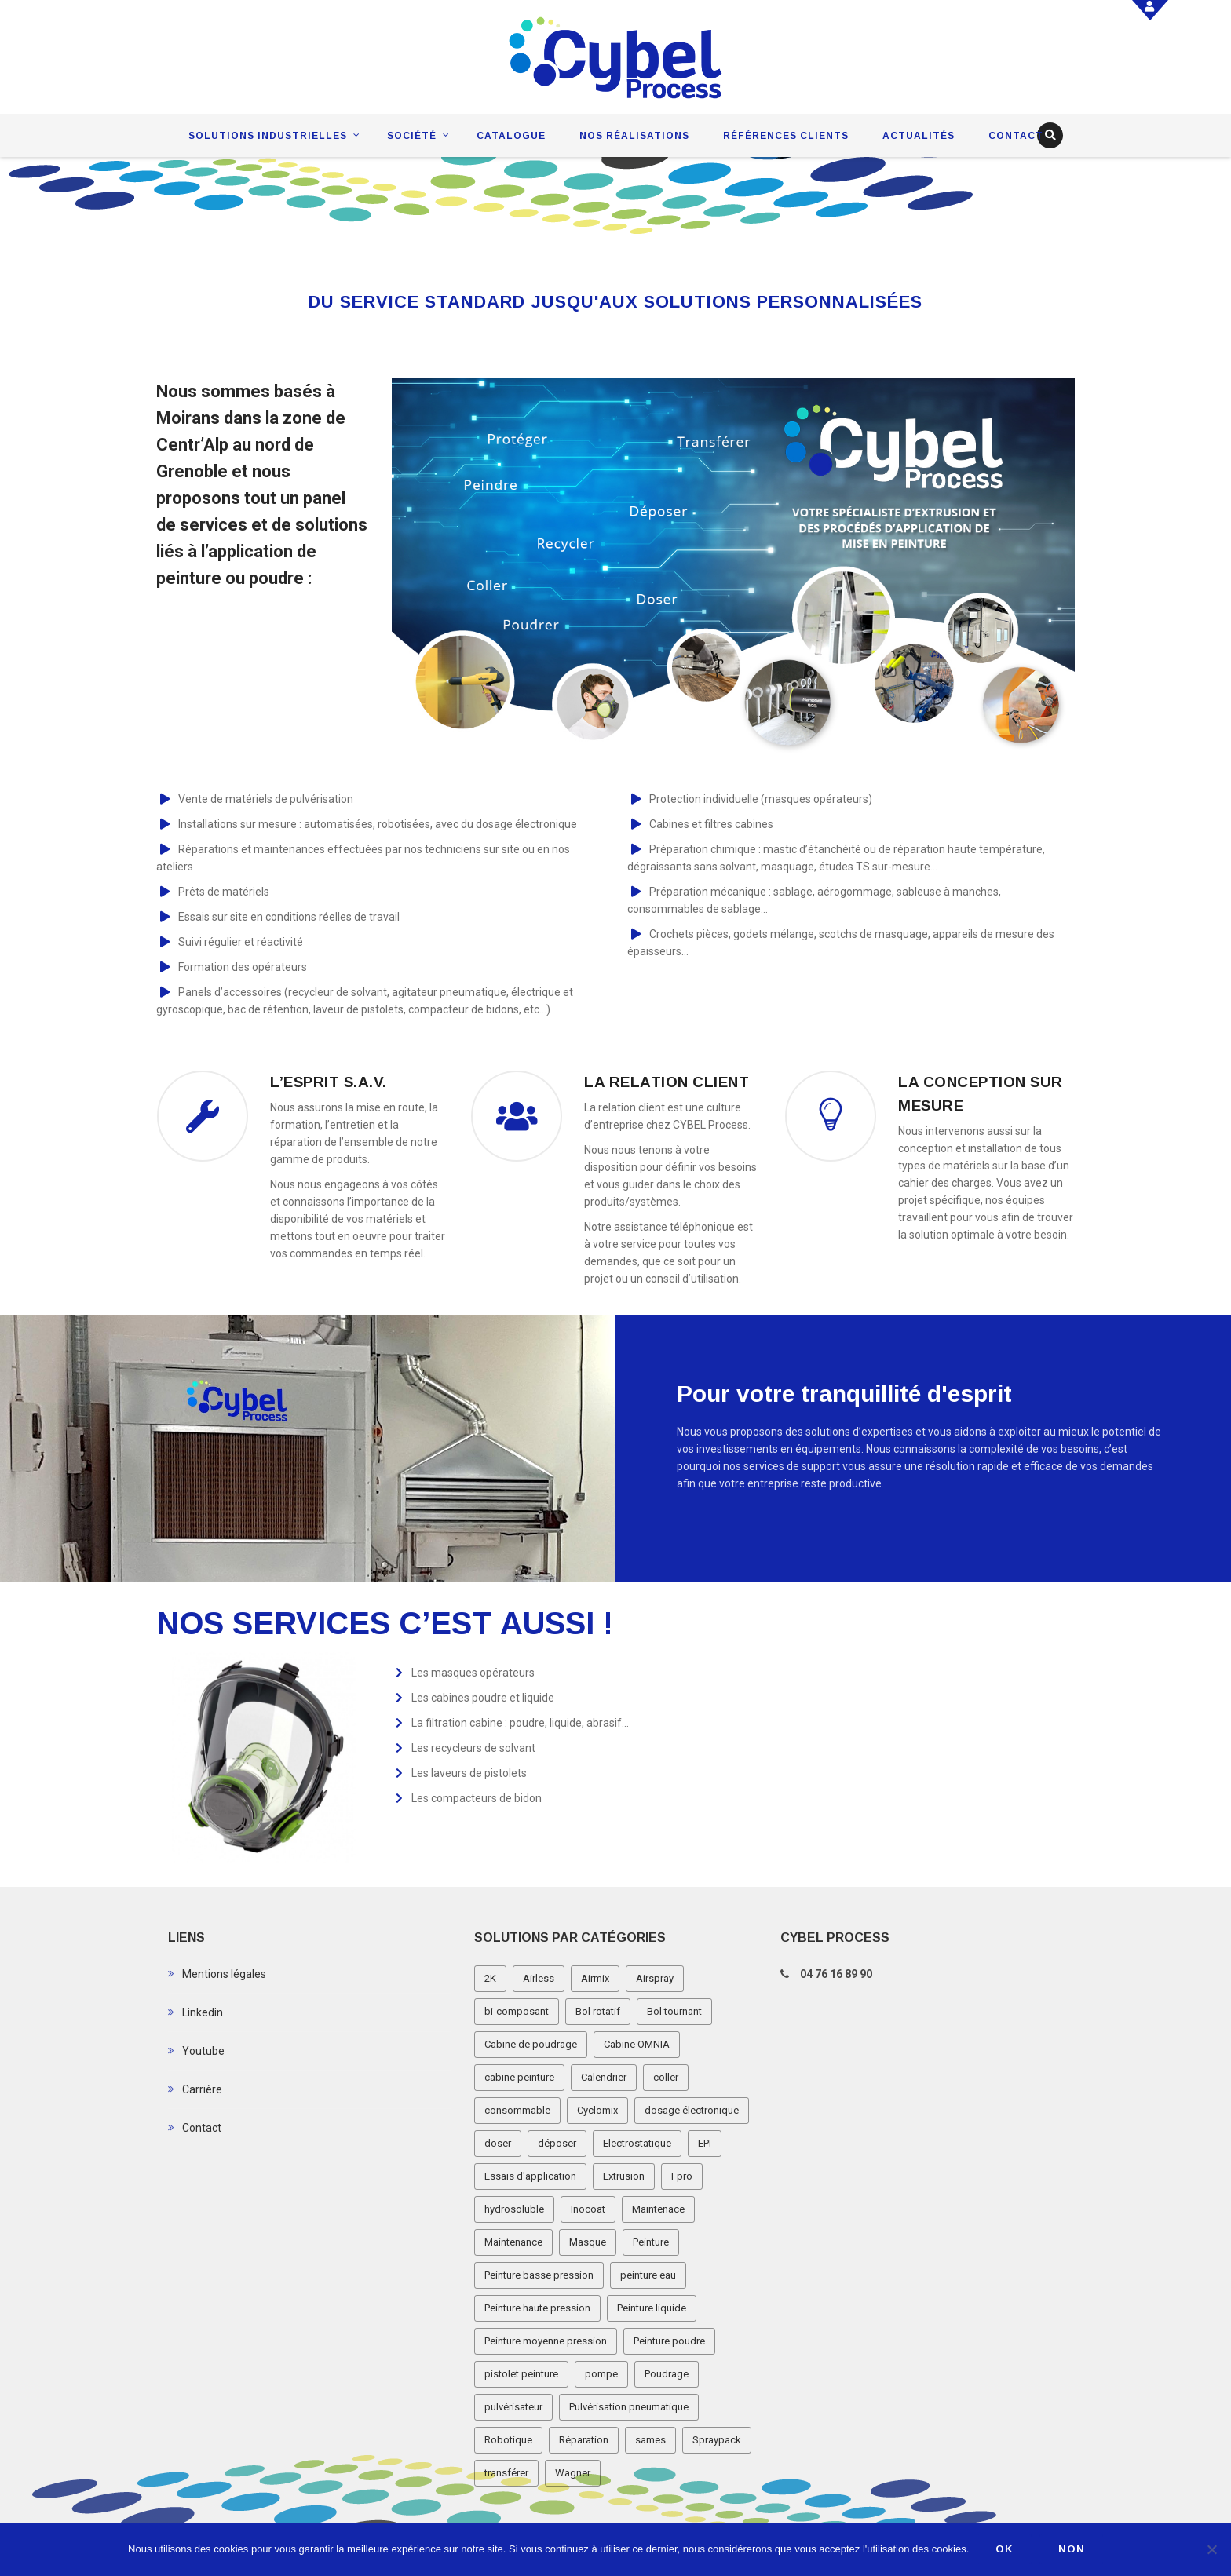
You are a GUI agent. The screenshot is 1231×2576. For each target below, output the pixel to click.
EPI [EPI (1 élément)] (704, 2143)
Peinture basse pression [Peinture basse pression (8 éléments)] (539, 2275)
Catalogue (511, 135)
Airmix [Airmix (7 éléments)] (595, 1978)
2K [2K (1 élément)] (490, 1978)
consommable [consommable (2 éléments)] (517, 2110)
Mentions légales (224, 1974)
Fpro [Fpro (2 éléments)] (681, 2176)
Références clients (786, 135)
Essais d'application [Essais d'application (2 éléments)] (530, 2176)
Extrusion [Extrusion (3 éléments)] (624, 2176)
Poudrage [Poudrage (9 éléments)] (667, 2374)
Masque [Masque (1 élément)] (587, 2242)
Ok (1004, 2549)
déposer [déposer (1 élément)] (557, 2143)
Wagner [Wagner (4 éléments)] (572, 2473)
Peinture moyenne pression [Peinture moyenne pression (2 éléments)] (545, 2341)
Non (1071, 2549)
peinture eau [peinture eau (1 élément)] (648, 2275)
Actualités (918, 135)
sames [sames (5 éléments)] (650, 2440)
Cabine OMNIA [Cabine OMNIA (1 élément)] (637, 2044)
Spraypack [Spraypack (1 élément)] (716, 2440)
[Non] (1211, 2549)
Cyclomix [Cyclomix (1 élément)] (597, 2110)
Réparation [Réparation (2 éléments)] (583, 2440)
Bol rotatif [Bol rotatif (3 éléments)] (597, 2011)
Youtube (203, 2051)
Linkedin (202, 2012)
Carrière (202, 2089)
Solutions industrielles (267, 135)
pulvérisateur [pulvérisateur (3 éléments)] (513, 2407)
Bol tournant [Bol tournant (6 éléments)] (674, 2011)
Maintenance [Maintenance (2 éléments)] (513, 2242)
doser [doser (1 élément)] (497, 2143)
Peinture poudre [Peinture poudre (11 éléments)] (669, 2341)
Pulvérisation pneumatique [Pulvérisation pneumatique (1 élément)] (629, 2407)
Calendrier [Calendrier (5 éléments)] (603, 2077)
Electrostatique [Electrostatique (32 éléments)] (637, 2143)
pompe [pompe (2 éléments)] (601, 2374)
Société (412, 135)
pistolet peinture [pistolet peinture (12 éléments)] (521, 2374)
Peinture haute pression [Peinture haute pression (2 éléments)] (537, 2308)
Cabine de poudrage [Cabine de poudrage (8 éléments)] (530, 2044)
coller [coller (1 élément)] (665, 2077)
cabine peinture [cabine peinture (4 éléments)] (519, 2077)
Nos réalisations (634, 135)
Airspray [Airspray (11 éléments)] (655, 1978)
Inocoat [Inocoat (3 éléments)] (588, 2209)
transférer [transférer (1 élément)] (506, 2473)
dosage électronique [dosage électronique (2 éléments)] (692, 2110)
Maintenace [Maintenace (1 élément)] (658, 2209)
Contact (1015, 135)
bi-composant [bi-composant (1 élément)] (516, 2011)
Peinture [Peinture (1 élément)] (651, 2242)
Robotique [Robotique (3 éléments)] (508, 2440)
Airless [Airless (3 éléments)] (538, 1978)
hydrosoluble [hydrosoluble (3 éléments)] (514, 2209)
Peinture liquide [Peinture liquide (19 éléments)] (651, 2308)
